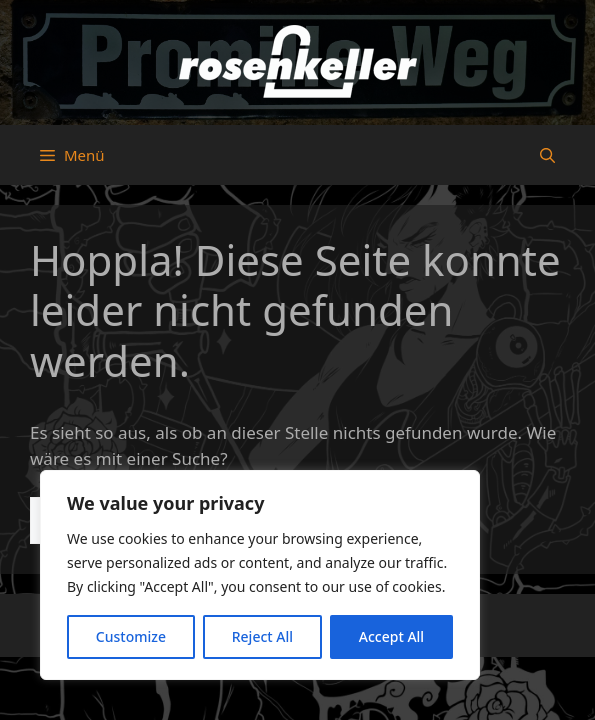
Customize (131, 636)
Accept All (391, 636)
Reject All (262, 636)
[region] (260, 575)
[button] (547, 155)
